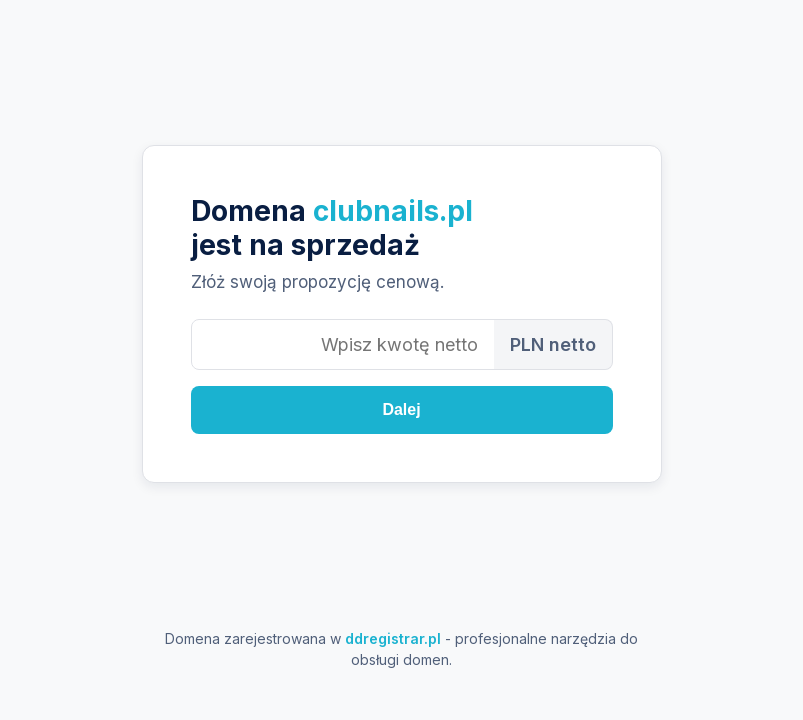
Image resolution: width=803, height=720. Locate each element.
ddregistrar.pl (393, 638)
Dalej (401, 409)
